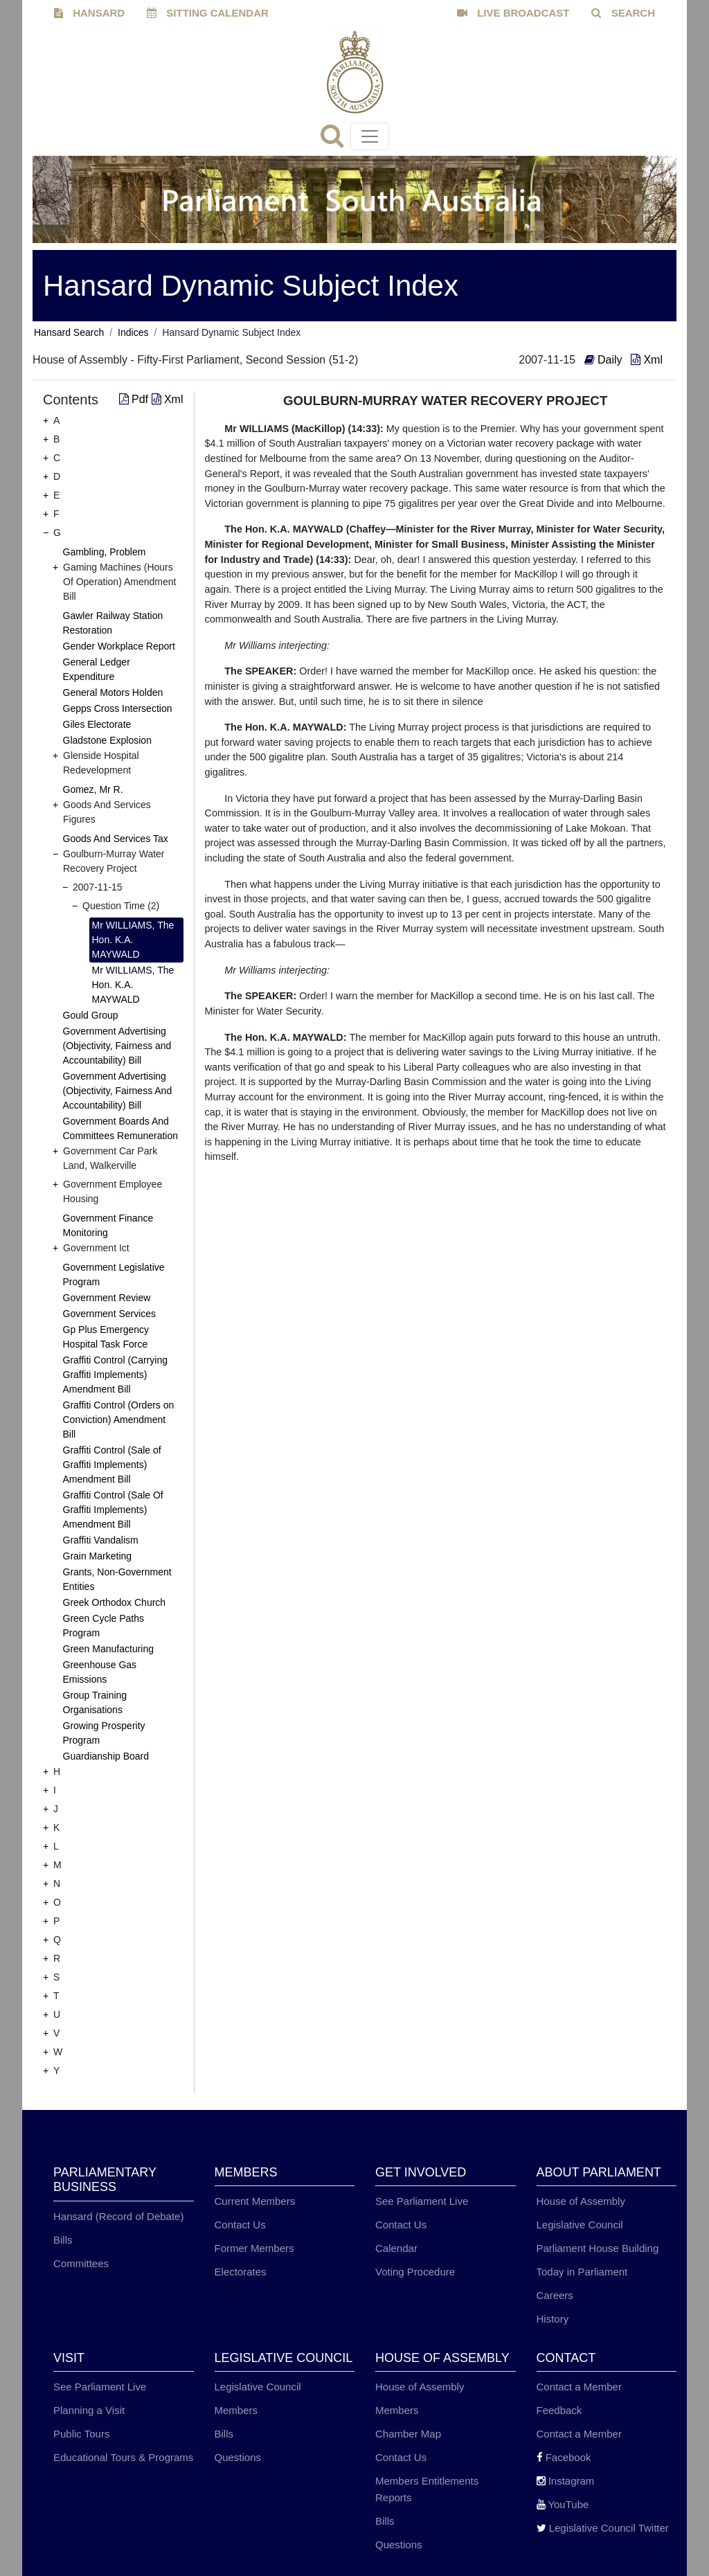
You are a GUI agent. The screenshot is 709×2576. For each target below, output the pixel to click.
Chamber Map (408, 2434)
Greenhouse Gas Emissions (100, 1672)
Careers (555, 2295)
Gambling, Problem (104, 551)
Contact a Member (579, 2386)
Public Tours (81, 2434)
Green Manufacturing (108, 1648)
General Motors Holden (113, 692)
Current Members (255, 2201)
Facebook (564, 2457)
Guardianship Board (106, 1756)
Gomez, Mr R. (93, 789)
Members (236, 2410)
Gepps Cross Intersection (117, 708)
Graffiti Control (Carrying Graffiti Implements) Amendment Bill (115, 1374)
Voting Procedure (415, 2272)
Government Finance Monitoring (108, 1225)
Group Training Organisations (95, 1702)
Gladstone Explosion (107, 740)
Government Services (109, 1313)
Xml (647, 360)
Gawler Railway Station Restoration (113, 623)
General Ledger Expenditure (96, 669)
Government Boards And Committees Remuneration (121, 1128)
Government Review (107, 1297)
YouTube (563, 2504)
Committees (81, 2263)
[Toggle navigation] (369, 136)
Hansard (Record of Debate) (118, 2216)
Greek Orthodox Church (114, 1602)
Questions (238, 2457)
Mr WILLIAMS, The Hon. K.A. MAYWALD (133, 940)
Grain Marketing (97, 1556)
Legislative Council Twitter (603, 2528)
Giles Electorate (97, 724)
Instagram (566, 2481)
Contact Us (240, 2224)
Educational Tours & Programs (123, 2457)
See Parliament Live (421, 2201)
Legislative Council (580, 2224)
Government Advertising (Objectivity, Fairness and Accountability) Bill (117, 1046)
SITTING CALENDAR (208, 13)
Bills (63, 2240)
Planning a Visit (89, 2410)
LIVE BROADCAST (513, 13)
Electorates (241, 2272)
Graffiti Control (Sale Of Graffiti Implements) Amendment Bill (113, 1510)
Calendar (396, 2248)
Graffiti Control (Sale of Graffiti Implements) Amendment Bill (112, 1464)
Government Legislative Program (114, 1274)
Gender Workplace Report (119, 646)
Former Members (254, 2248)
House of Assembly (581, 2201)
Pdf (135, 399)
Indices (133, 332)
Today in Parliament (582, 2272)
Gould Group (90, 1015)
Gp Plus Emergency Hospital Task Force (106, 1337)
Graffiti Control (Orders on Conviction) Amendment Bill (118, 1419)
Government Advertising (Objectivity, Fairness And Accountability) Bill (117, 1091)
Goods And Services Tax (115, 838)
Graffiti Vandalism (100, 1540)
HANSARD (89, 13)
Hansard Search (69, 332)
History (553, 2319)
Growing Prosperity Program (104, 1733)
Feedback (559, 2410)
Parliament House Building (598, 2248)
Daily (604, 360)
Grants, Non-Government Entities (117, 1579)
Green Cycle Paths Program (104, 1625)
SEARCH (623, 13)
